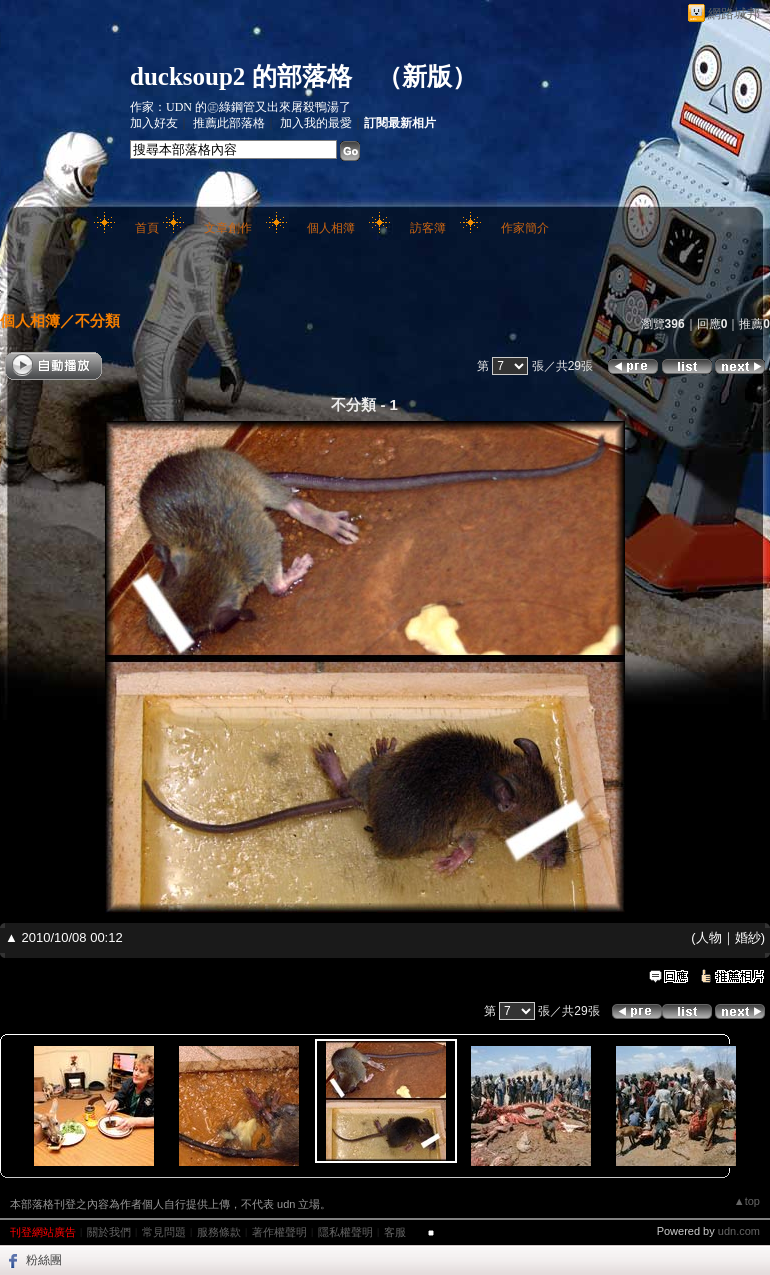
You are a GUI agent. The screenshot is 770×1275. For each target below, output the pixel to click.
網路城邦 (734, 13)
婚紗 (748, 937)
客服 (395, 1232)
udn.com (739, 1231)
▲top (747, 1201)
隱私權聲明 (345, 1232)
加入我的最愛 (316, 123)
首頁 (147, 228)
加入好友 (154, 123)
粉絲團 (44, 1260)
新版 (427, 76)
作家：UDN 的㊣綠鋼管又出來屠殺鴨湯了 (240, 107)
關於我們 (109, 1232)
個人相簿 (331, 228)
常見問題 (164, 1232)
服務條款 (219, 1232)
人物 (709, 937)
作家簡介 (525, 228)
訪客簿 (428, 228)
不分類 (97, 320)
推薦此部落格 (229, 123)
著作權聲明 (279, 1232)
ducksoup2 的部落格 (241, 76)
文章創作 (228, 228)
